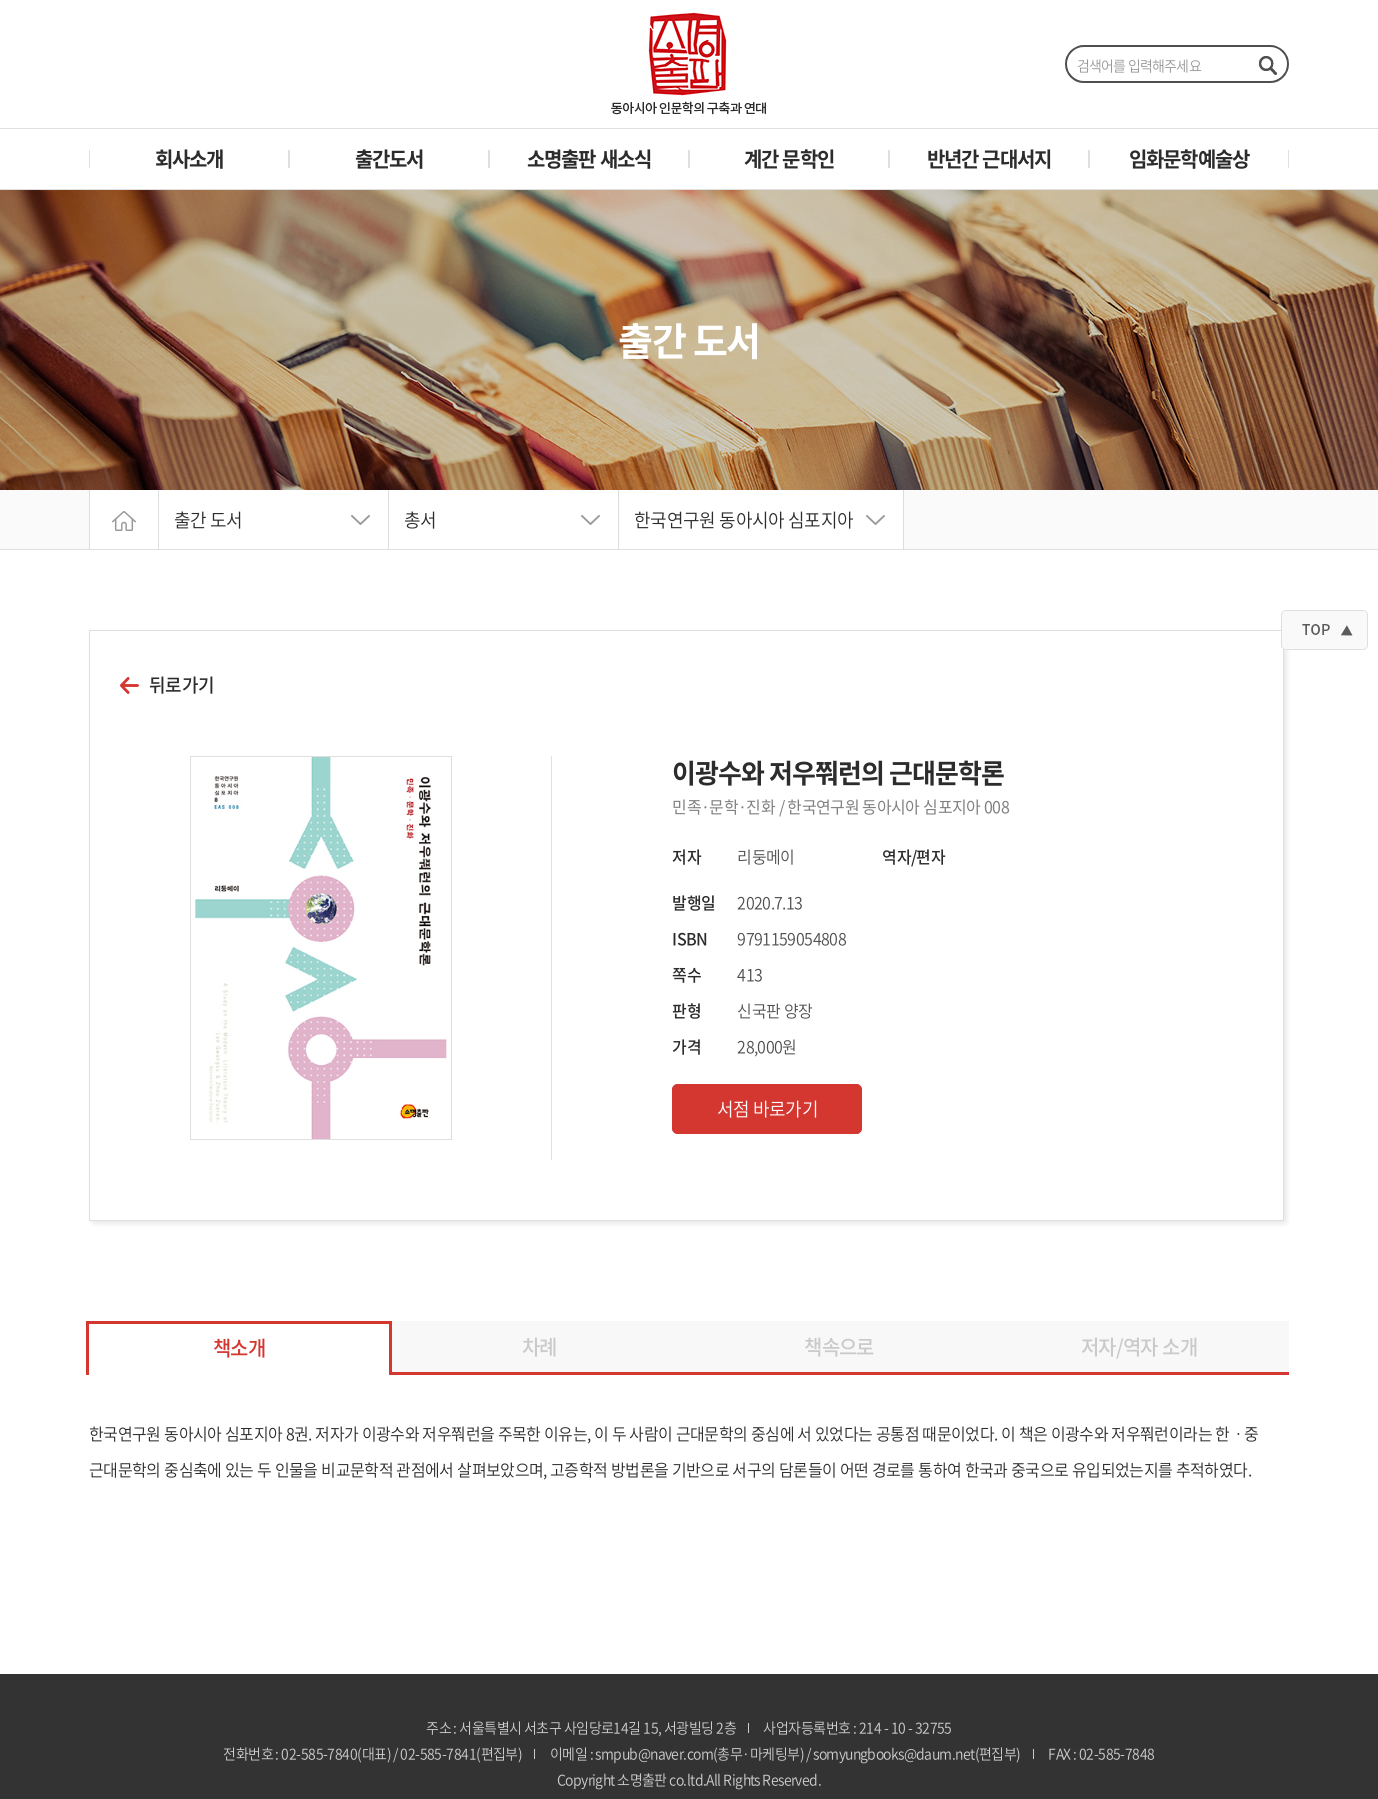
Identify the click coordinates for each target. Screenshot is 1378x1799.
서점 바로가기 (768, 1108)
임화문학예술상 (1189, 158)
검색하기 (1267, 65)
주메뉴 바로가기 (0, 0)
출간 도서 (208, 519)
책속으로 (838, 1346)
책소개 (239, 1347)
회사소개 (189, 158)
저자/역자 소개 (1139, 1346)
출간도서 (389, 158)
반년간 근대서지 (989, 158)
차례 (539, 1346)
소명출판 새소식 (589, 158)
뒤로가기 (181, 685)
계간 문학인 (789, 158)
